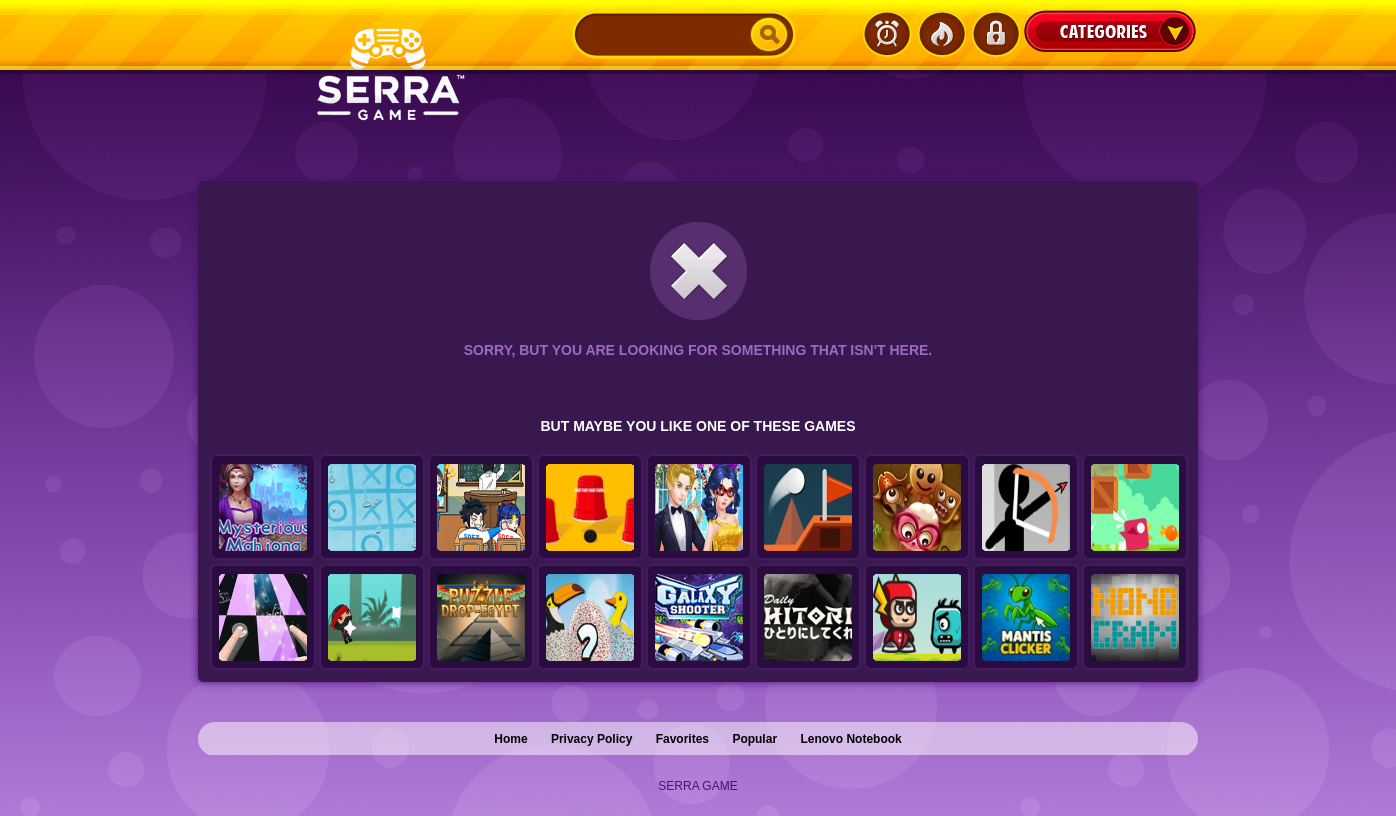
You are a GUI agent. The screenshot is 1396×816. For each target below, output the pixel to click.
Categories (1110, 31)
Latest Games (887, 34)
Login (995, 34)
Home (510, 739)
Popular (754, 739)
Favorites (682, 739)
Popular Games (941, 34)
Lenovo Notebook (850, 739)
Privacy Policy (591, 739)
